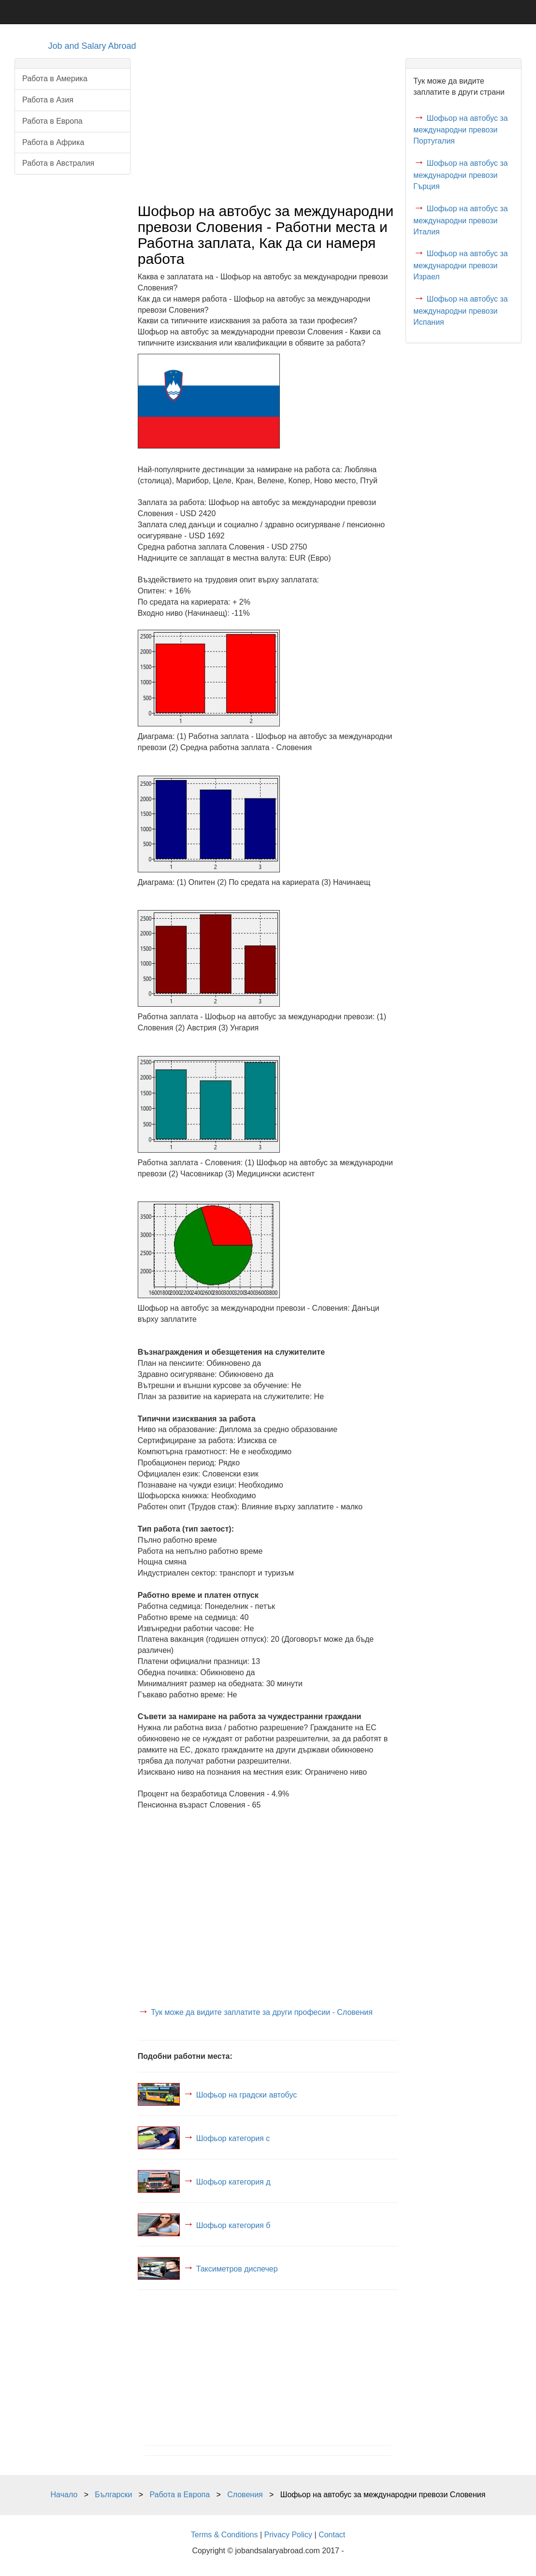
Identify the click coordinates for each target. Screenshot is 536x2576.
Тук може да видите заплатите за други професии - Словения (262, 2012)
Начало (64, 2494)
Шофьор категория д (233, 2181)
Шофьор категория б (233, 2225)
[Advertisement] (268, 126)
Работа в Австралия (58, 163)
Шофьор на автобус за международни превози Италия (460, 220)
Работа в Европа (52, 121)
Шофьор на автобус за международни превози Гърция (460, 174)
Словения (245, 2494)
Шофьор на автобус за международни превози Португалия (460, 129)
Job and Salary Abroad (92, 46)
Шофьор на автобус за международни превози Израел (460, 265)
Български (113, 2494)
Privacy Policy (288, 2535)
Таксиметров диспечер (237, 2268)
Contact (332, 2535)
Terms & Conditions (224, 2535)
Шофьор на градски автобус (246, 2094)
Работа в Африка (53, 142)
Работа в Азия (47, 100)
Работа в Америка (54, 78)
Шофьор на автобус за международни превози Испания (460, 310)
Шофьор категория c (233, 2138)
